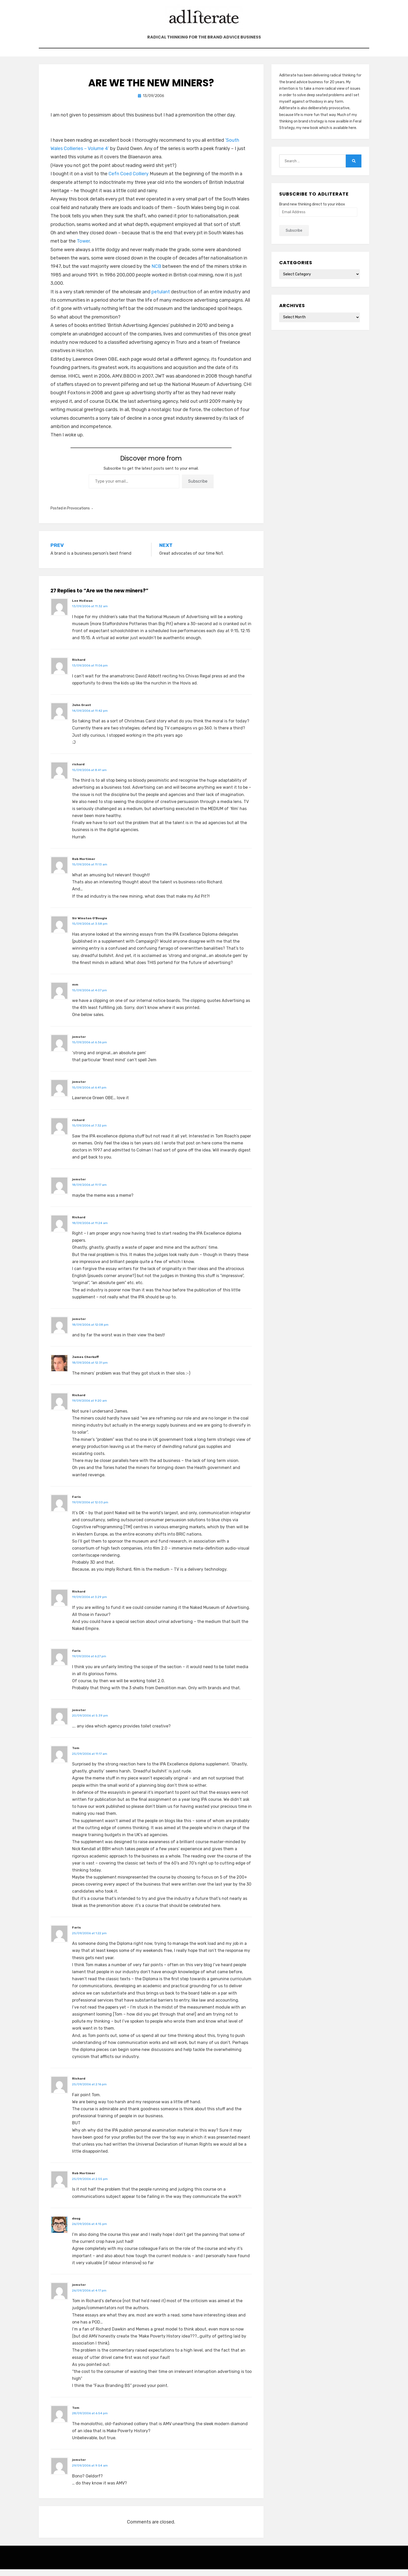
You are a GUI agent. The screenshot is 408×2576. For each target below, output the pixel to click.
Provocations (78, 515)
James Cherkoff (85, 1363)
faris (76, 1657)
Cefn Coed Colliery (129, 180)
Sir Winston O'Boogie (89, 925)
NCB (156, 273)
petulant (160, 298)
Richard (78, 666)
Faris (76, 1503)
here (352, 134)
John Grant (81, 712)
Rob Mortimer (83, 866)
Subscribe (197, 488)
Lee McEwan (82, 607)
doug (76, 2225)
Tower (83, 248)
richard (78, 771)
